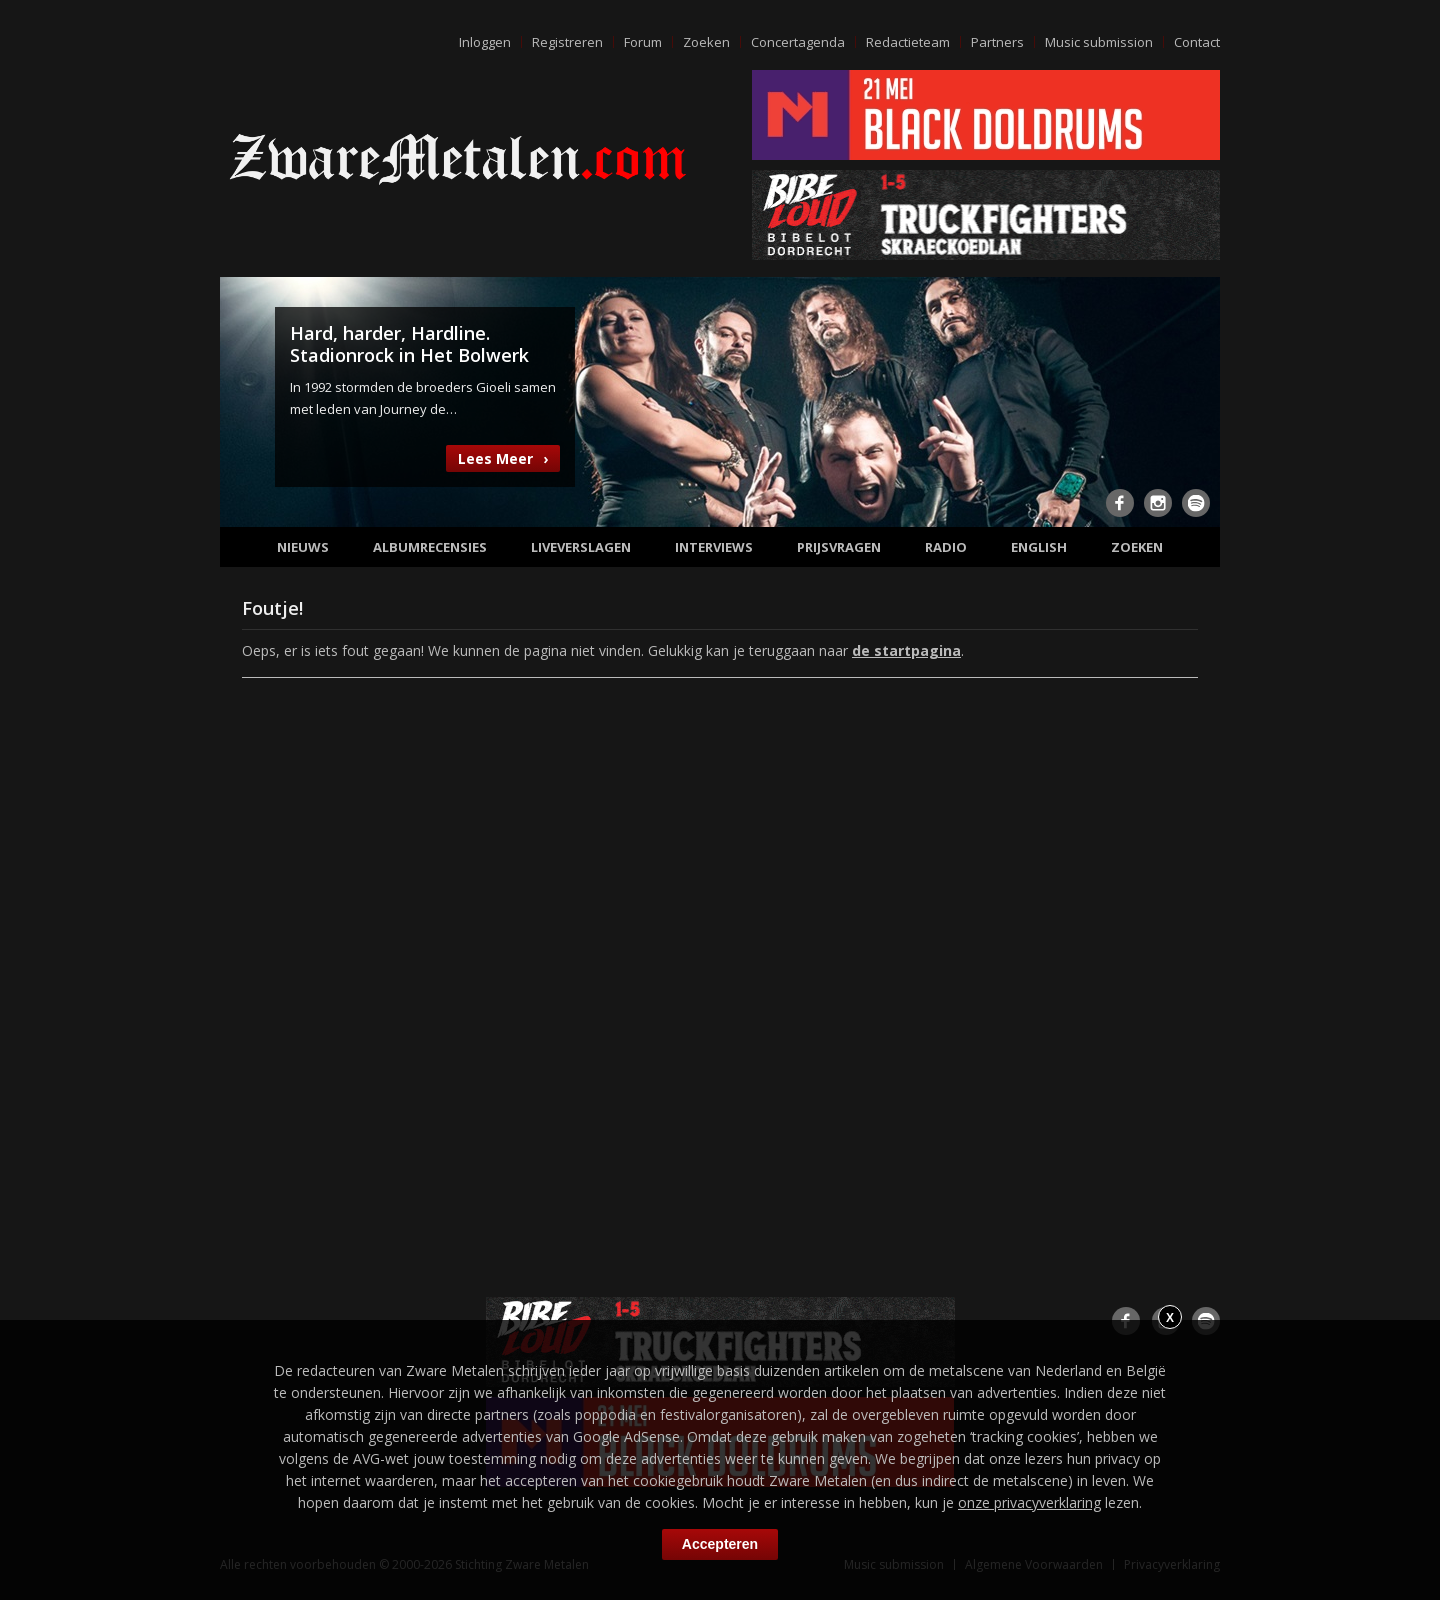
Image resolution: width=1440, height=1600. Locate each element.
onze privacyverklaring (1029, 1502)
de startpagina (906, 650)
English (1039, 547)
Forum (643, 42)
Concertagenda (798, 42)
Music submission (1099, 42)
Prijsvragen (839, 547)
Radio (946, 547)
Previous (247, 400)
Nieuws (303, 547)
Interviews (714, 547)
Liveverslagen (581, 547)
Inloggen (485, 42)
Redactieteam (908, 42)
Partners (997, 42)
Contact (1197, 42)
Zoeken (706, 42)
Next (1193, 400)
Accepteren (720, 1544)
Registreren (567, 42)
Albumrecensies (430, 547)
